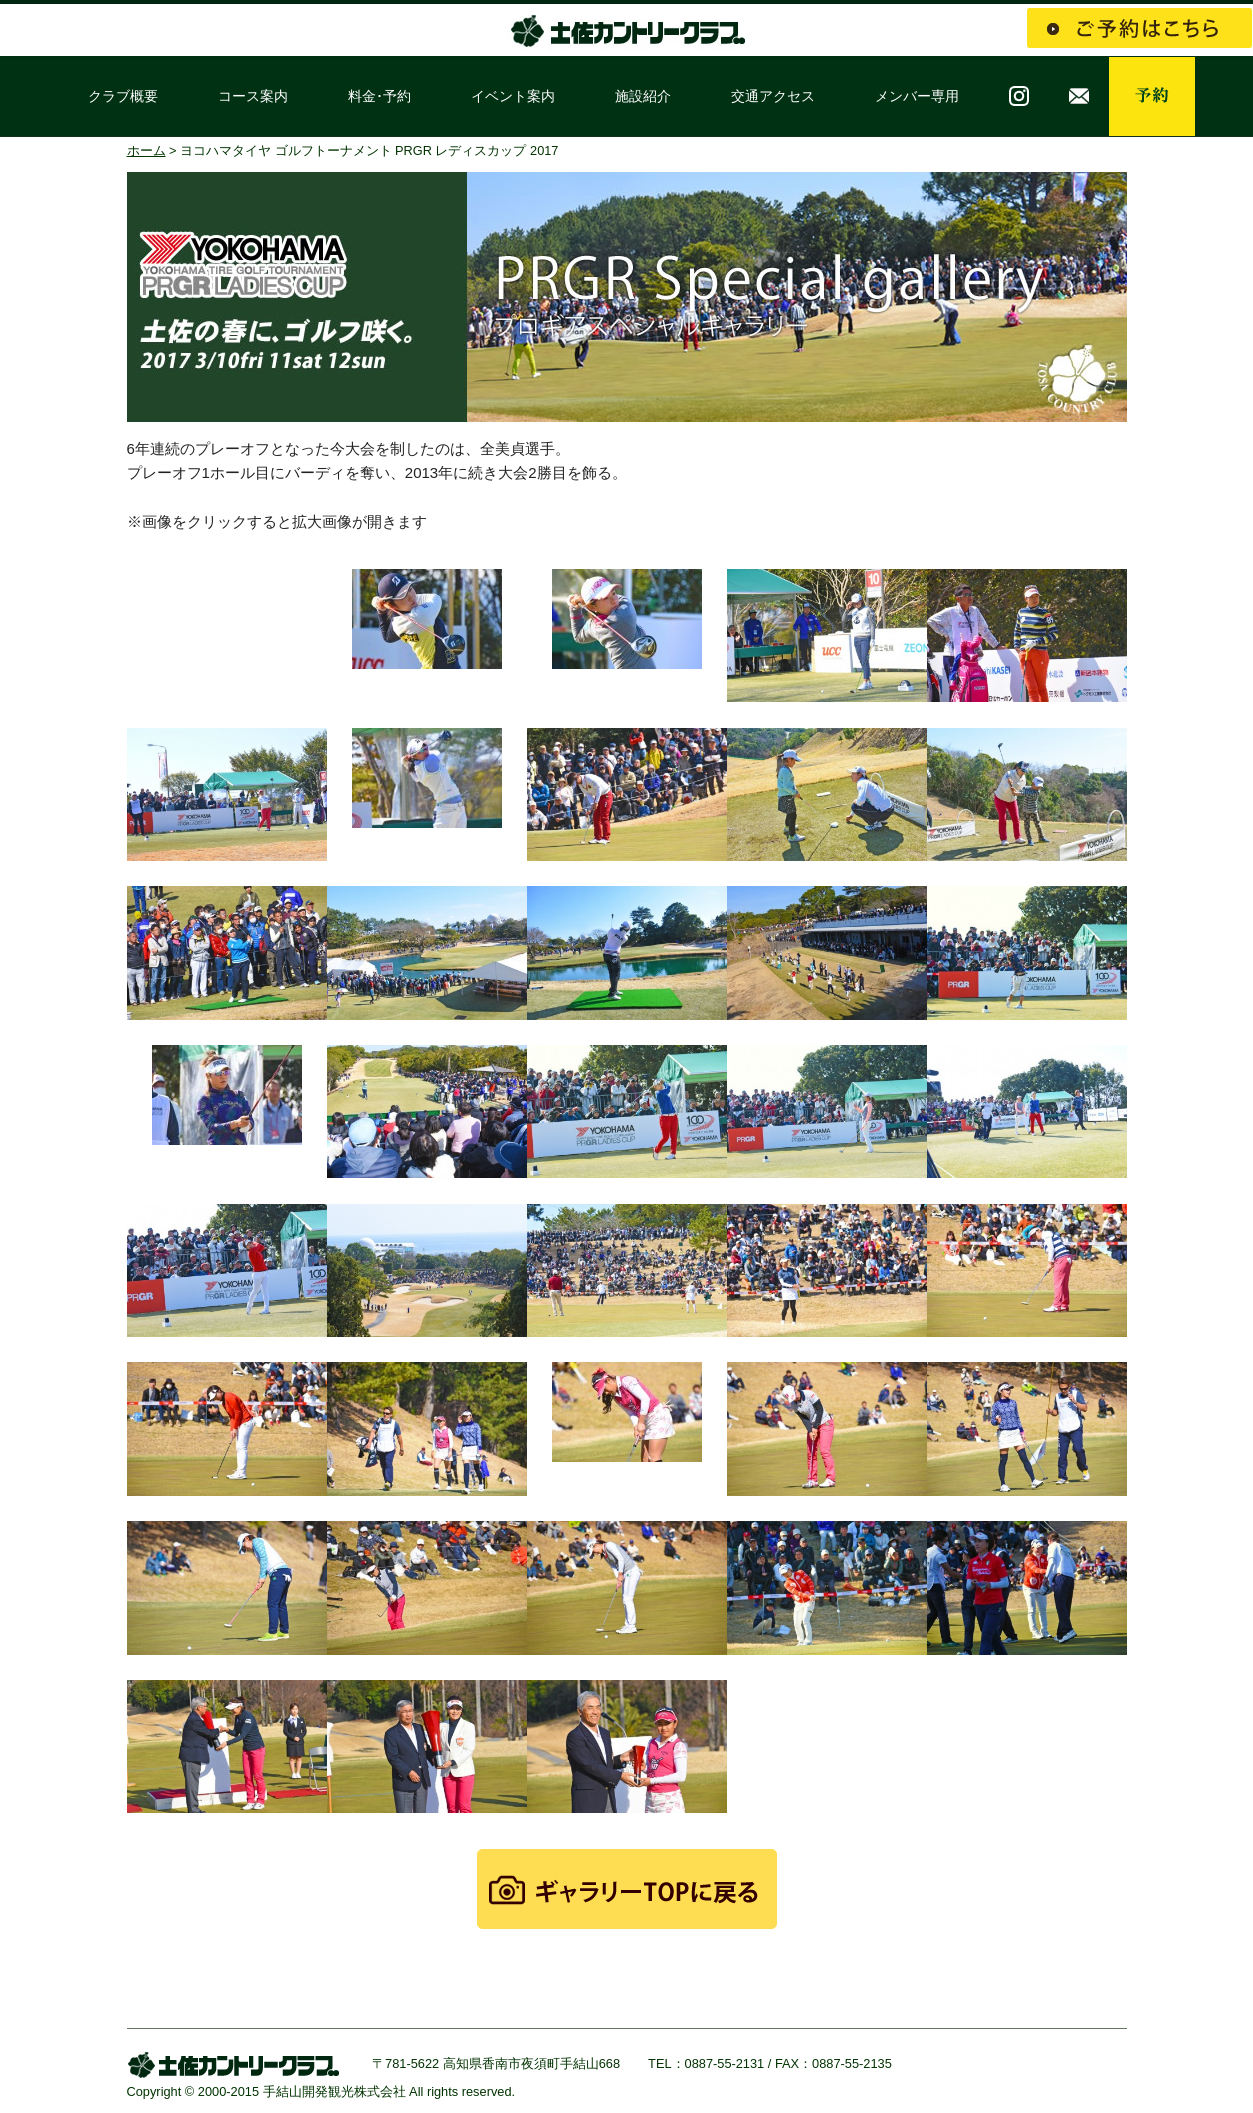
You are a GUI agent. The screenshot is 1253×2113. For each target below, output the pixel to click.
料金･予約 (379, 96)
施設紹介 (643, 96)
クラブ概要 (123, 96)
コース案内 (253, 96)
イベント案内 (513, 96)
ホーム (146, 150)
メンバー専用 (917, 96)
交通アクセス (773, 96)
